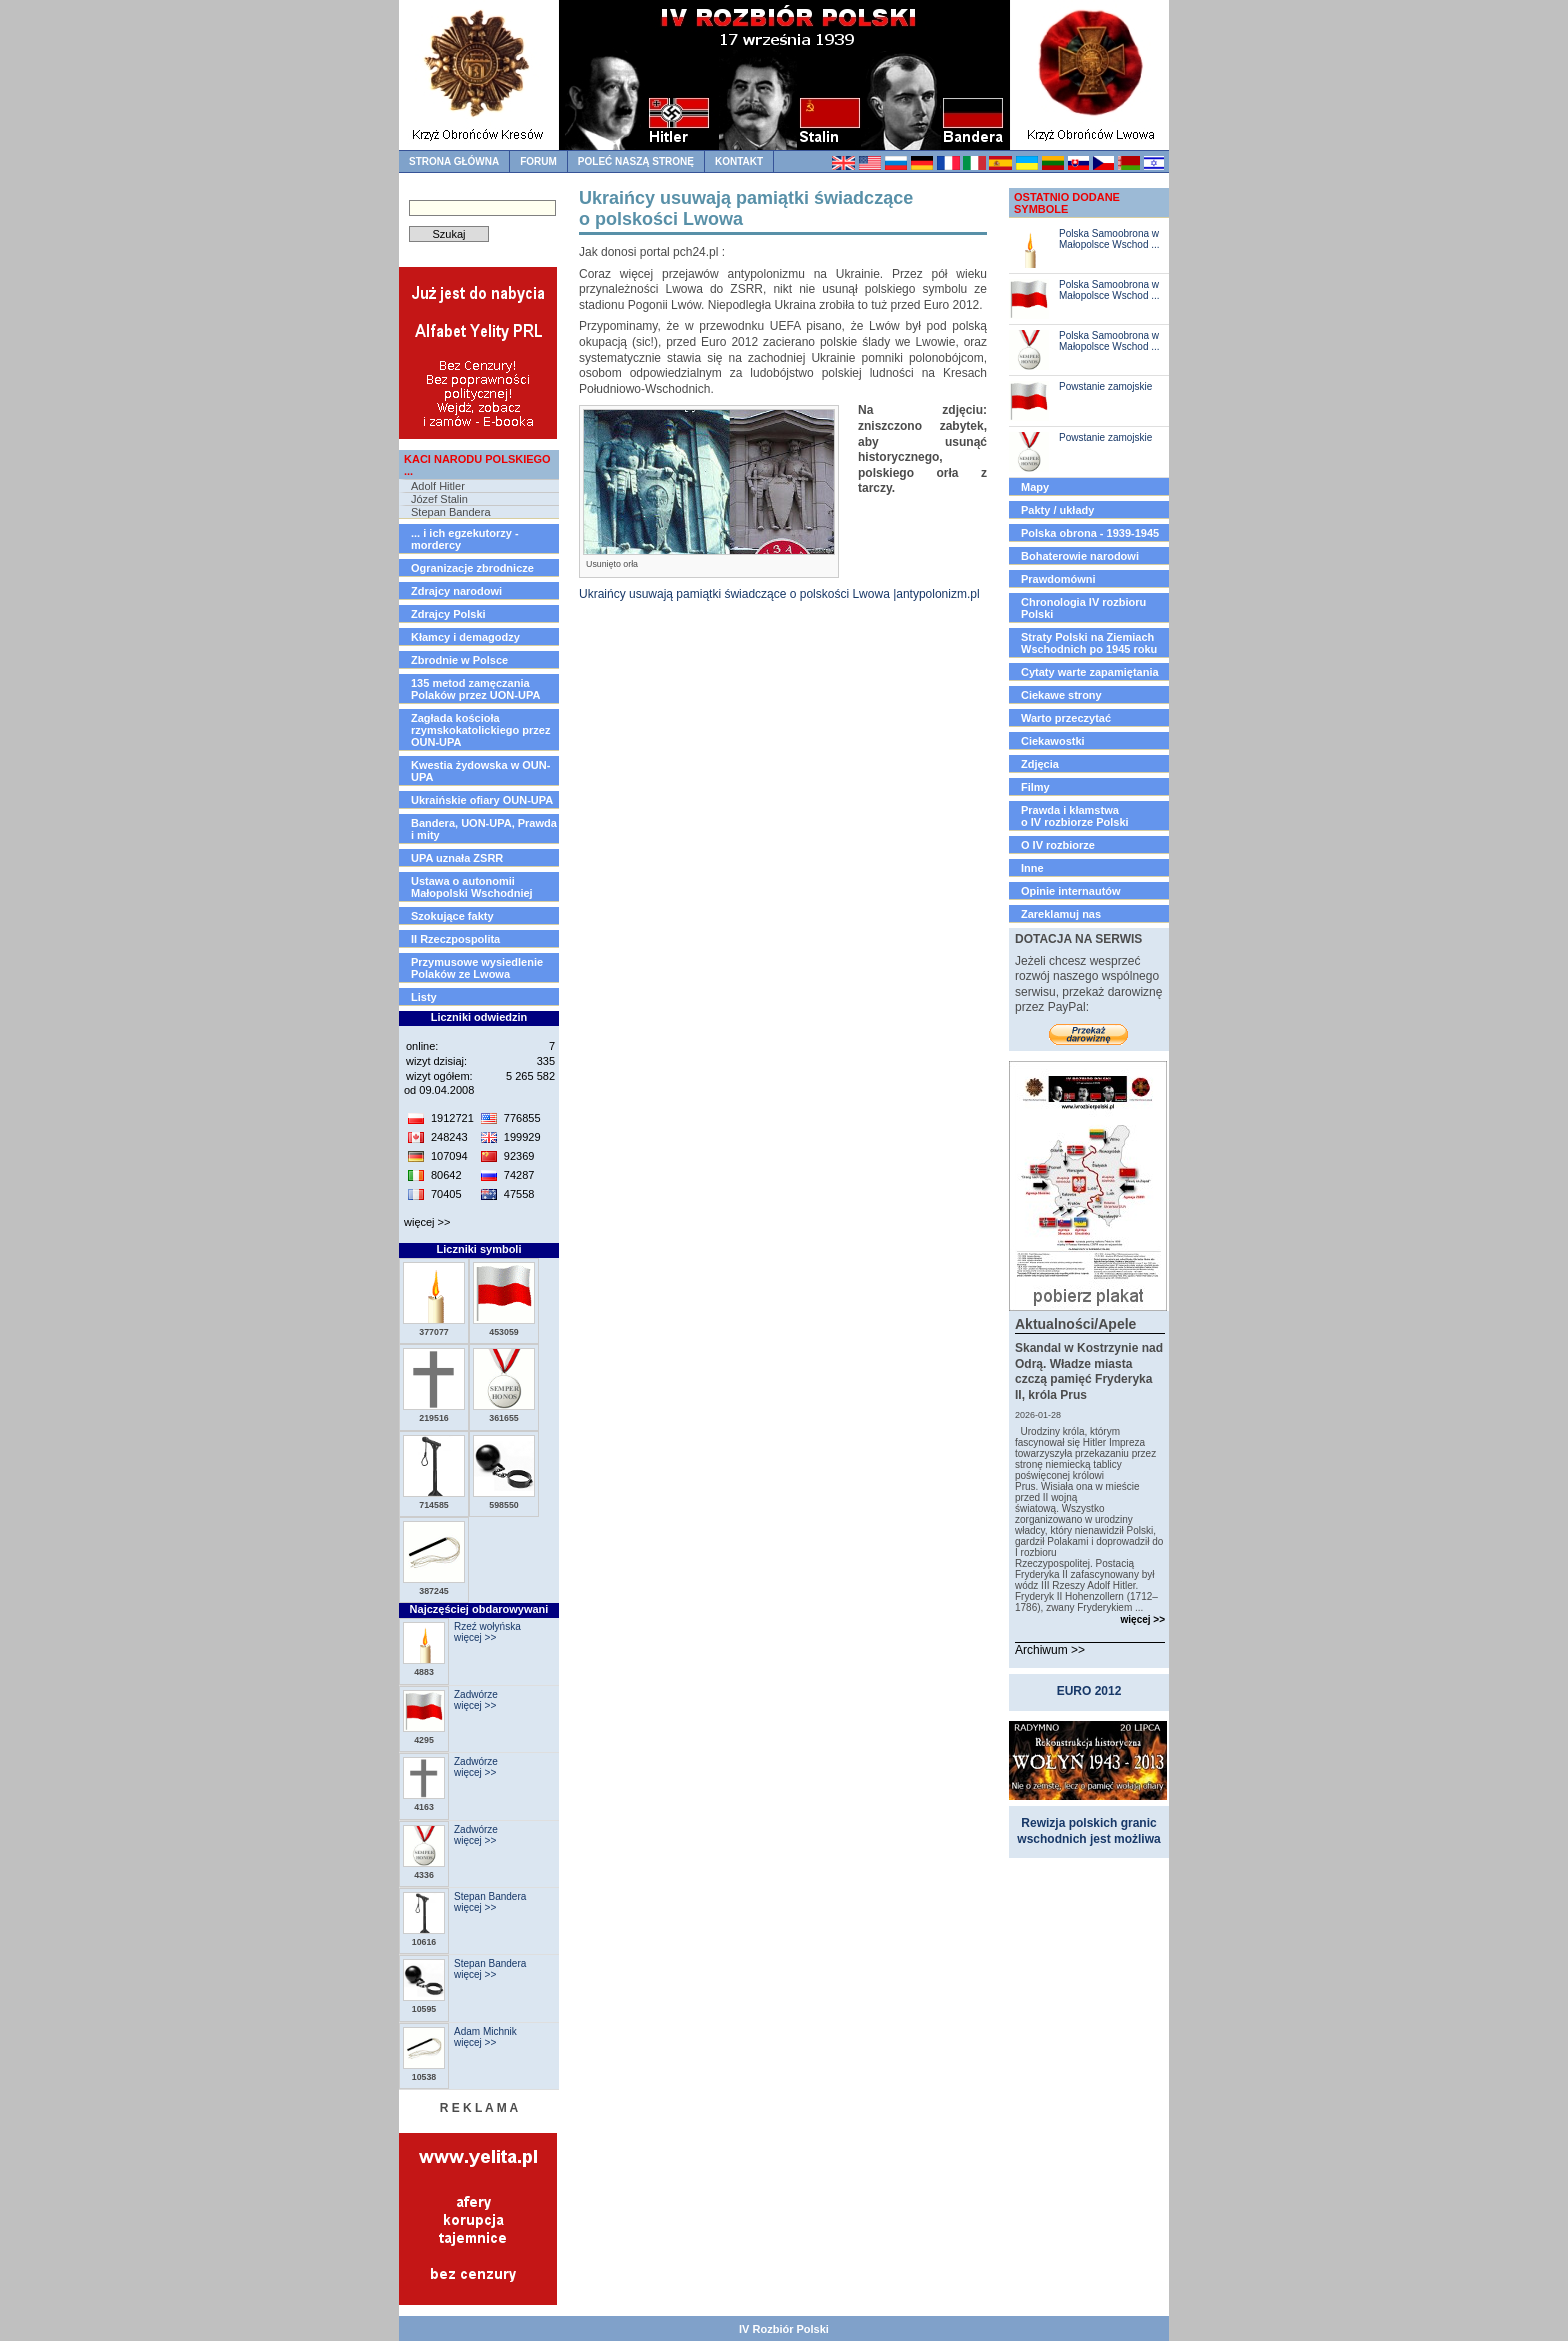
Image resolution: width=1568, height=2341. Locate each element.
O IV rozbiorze (1058, 845)
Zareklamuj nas (1061, 914)
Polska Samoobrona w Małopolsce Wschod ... (1109, 239)
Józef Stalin (439, 499)
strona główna (454, 161)
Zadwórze (476, 1694)
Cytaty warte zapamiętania (1090, 672)
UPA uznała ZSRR (457, 858)
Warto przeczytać (1066, 718)
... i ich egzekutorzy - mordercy (465, 539)
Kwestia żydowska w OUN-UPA (480, 771)
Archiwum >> (1050, 1650)
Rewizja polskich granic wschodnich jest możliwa (1088, 1831)
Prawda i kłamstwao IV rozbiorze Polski (1075, 816)
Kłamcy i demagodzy (465, 637)
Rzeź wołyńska (487, 1626)
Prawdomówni (1058, 579)
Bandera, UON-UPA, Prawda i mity (484, 829)
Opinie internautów (1071, 891)
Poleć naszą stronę (636, 161)
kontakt (739, 161)
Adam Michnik (485, 2031)
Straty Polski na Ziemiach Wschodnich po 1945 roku (1089, 643)
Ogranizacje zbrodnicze (472, 568)
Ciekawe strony (1061, 695)
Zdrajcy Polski (448, 614)
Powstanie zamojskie (1105, 386)
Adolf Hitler (438, 486)
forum (538, 161)
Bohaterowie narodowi (1080, 556)
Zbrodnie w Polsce (459, 660)
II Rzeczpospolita (455, 939)
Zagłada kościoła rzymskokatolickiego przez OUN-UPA (480, 730)
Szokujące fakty (452, 916)
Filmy (1035, 787)
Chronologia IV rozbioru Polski (1083, 608)
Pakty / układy (1057, 510)
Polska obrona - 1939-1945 (1090, 533)
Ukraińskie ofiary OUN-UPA (482, 800)
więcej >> (427, 1222)
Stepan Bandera (451, 512)
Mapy (1035, 487)
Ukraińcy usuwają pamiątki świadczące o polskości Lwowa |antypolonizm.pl (779, 594)
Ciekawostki (1053, 741)
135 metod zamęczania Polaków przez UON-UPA (475, 689)
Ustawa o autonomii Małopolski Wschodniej (472, 887)
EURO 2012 (1089, 1691)
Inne (1032, 868)
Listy (424, 997)
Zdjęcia (1040, 764)
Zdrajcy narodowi (456, 591)
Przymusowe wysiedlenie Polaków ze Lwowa (477, 968)
